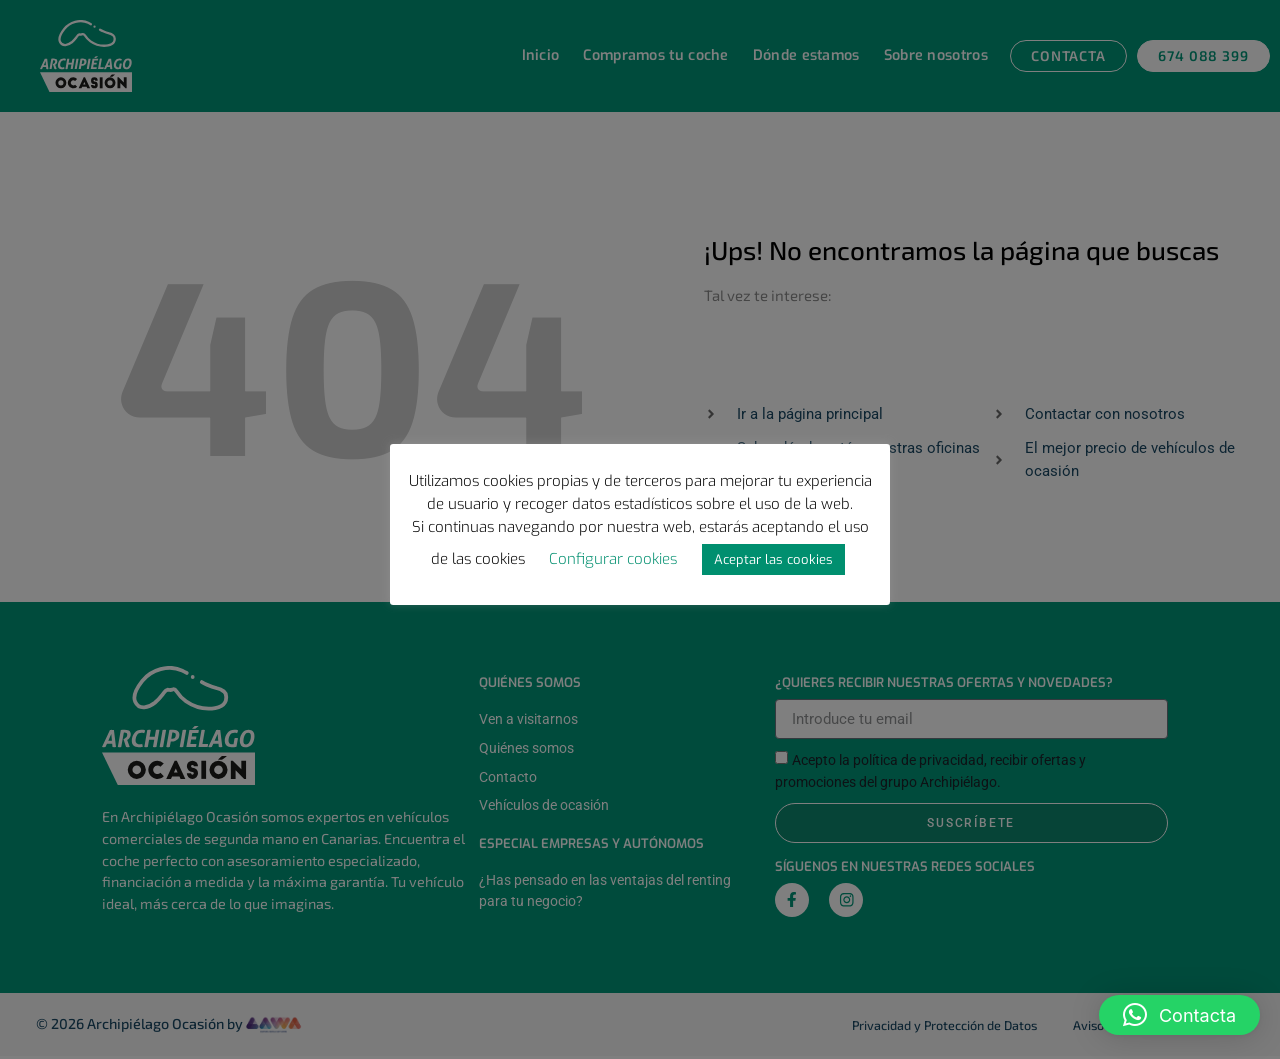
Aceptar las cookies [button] (773, 559)
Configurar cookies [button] (613, 559)
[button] (1179, 1015)
